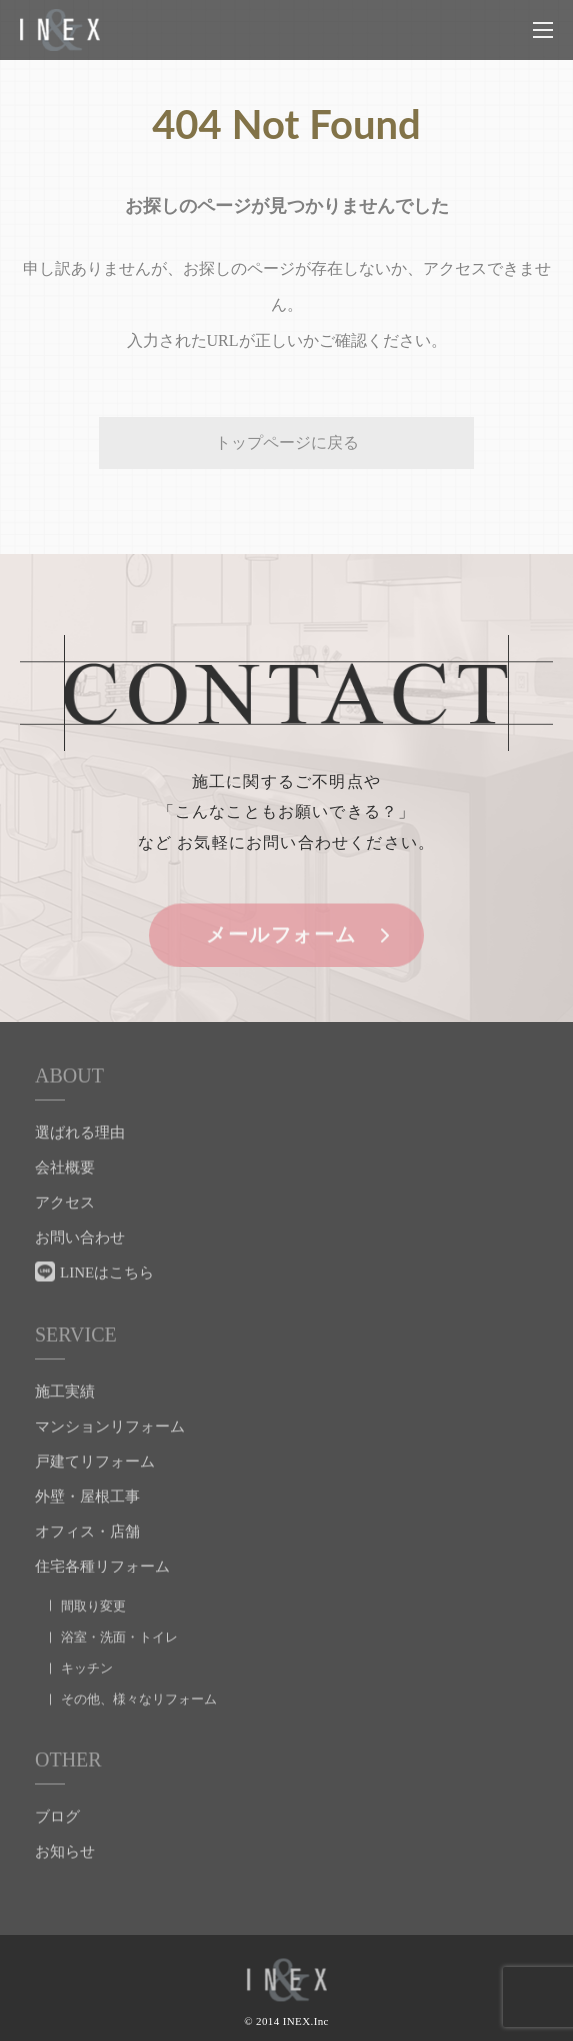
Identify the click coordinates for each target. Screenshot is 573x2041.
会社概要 (65, 1172)
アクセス (65, 1207)
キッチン (87, 1672)
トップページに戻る (287, 442)
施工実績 (65, 1396)
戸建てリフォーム (95, 1466)
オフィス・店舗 (87, 1536)
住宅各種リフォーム (102, 1571)
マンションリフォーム (110, 1431)
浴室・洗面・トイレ (119, 1641)
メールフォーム (281, 939)
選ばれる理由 (80, 1137)
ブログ (57, 1821)
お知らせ (65, 1856)
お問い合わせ (80, 1242)
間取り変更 (93, 1610)
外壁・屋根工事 (87, 1501)
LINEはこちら (107, 1277)
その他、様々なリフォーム (139, 1703)
